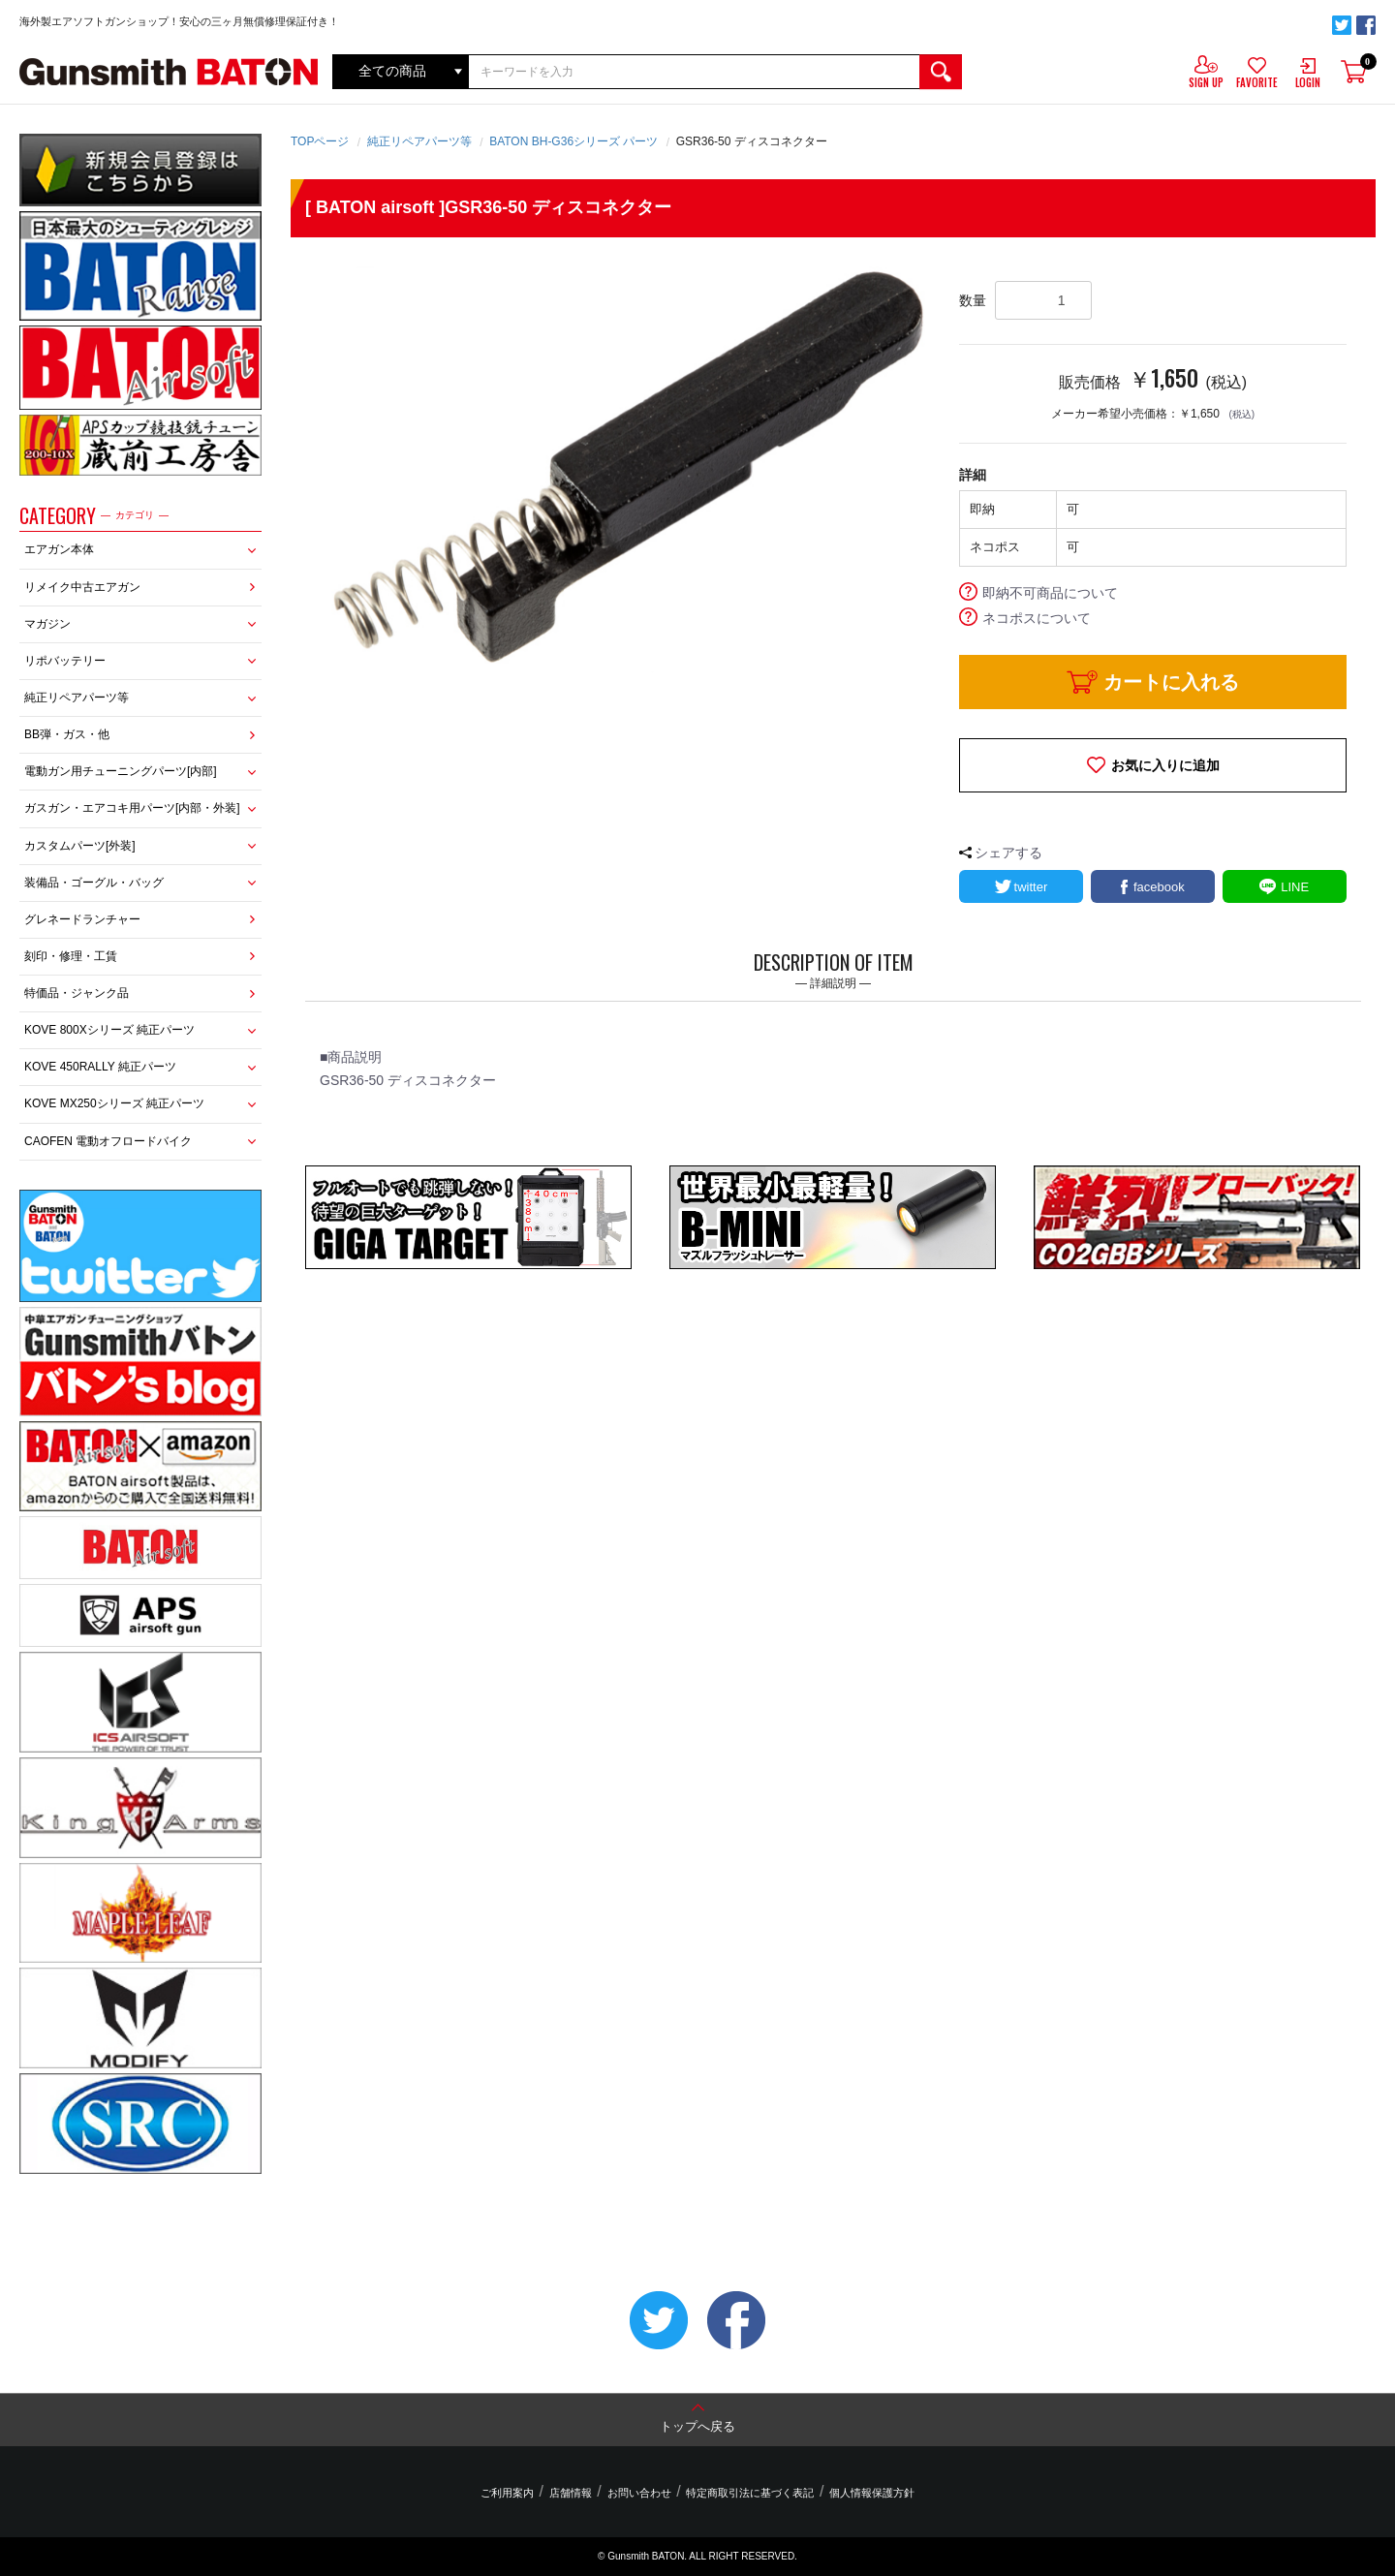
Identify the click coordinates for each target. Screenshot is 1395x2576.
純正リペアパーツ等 (76, 697)
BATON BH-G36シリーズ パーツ (573, 141)
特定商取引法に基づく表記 (747, 2492)
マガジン (47, 624)
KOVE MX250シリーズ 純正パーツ (114, 1103)
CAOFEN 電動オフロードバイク (108, 1141)
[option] (625, 469)
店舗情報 (573, 2492)
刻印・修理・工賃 (70, 956)
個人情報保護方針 (865, 2492)
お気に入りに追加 (1165, 765)
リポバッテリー (65, 660)
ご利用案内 (514, 2492)
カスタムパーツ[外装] (80, 846)
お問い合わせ (639, 2492)
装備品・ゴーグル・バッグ (94, 882)
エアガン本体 (59, 549)
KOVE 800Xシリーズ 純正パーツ (109, 1030)
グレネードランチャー (82, 919)
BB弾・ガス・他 (66, 734)
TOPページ (320, 141)
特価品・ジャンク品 (76, 993)
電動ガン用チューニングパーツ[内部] (120, 771)
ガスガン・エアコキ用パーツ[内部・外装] (132, 808)
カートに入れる (1171, 682)
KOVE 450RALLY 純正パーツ (100, 1066)
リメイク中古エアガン (82, 587)
